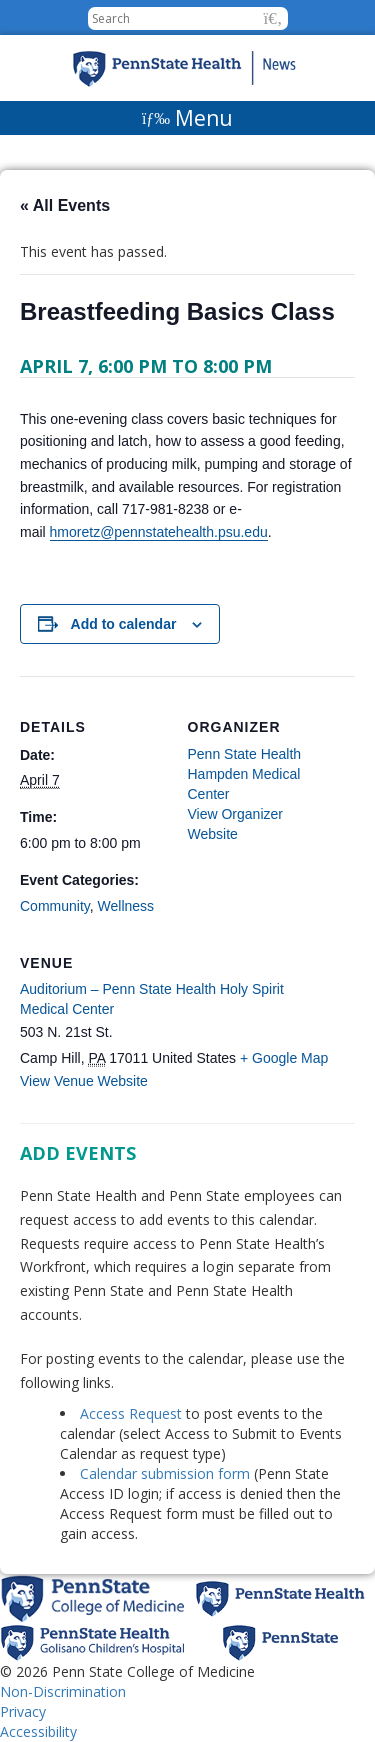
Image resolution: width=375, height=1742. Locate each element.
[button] (273, 18)
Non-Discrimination (63, 1691)
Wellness (126, 906)
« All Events (65, 205)
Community (55, 906)
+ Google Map (284, 1058)
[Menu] (187, 118)
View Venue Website (84, 1081)
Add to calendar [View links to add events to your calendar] (124, 624)
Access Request (133, 1413)
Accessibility (38, 1731)
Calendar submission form (165, 1473)
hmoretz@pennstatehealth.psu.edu (159, 532)
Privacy (23, 1711)
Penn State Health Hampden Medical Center (245, 774)
